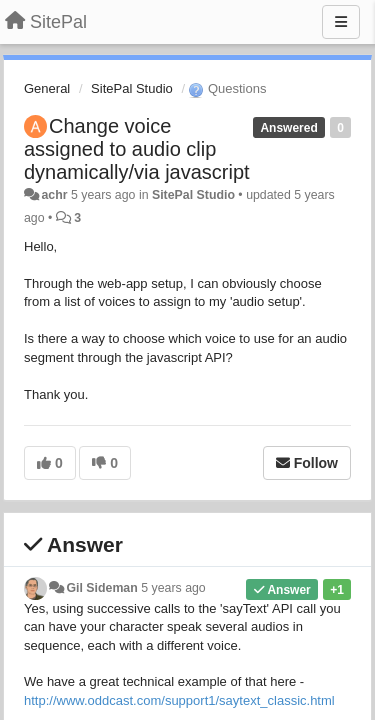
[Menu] (341, 22)
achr (54, 195)
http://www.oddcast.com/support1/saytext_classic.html (179, 700)
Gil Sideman (101, 588)
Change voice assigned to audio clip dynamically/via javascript (137, 149)
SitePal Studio (132, 88)
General (47, 88)
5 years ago (173, 588)
